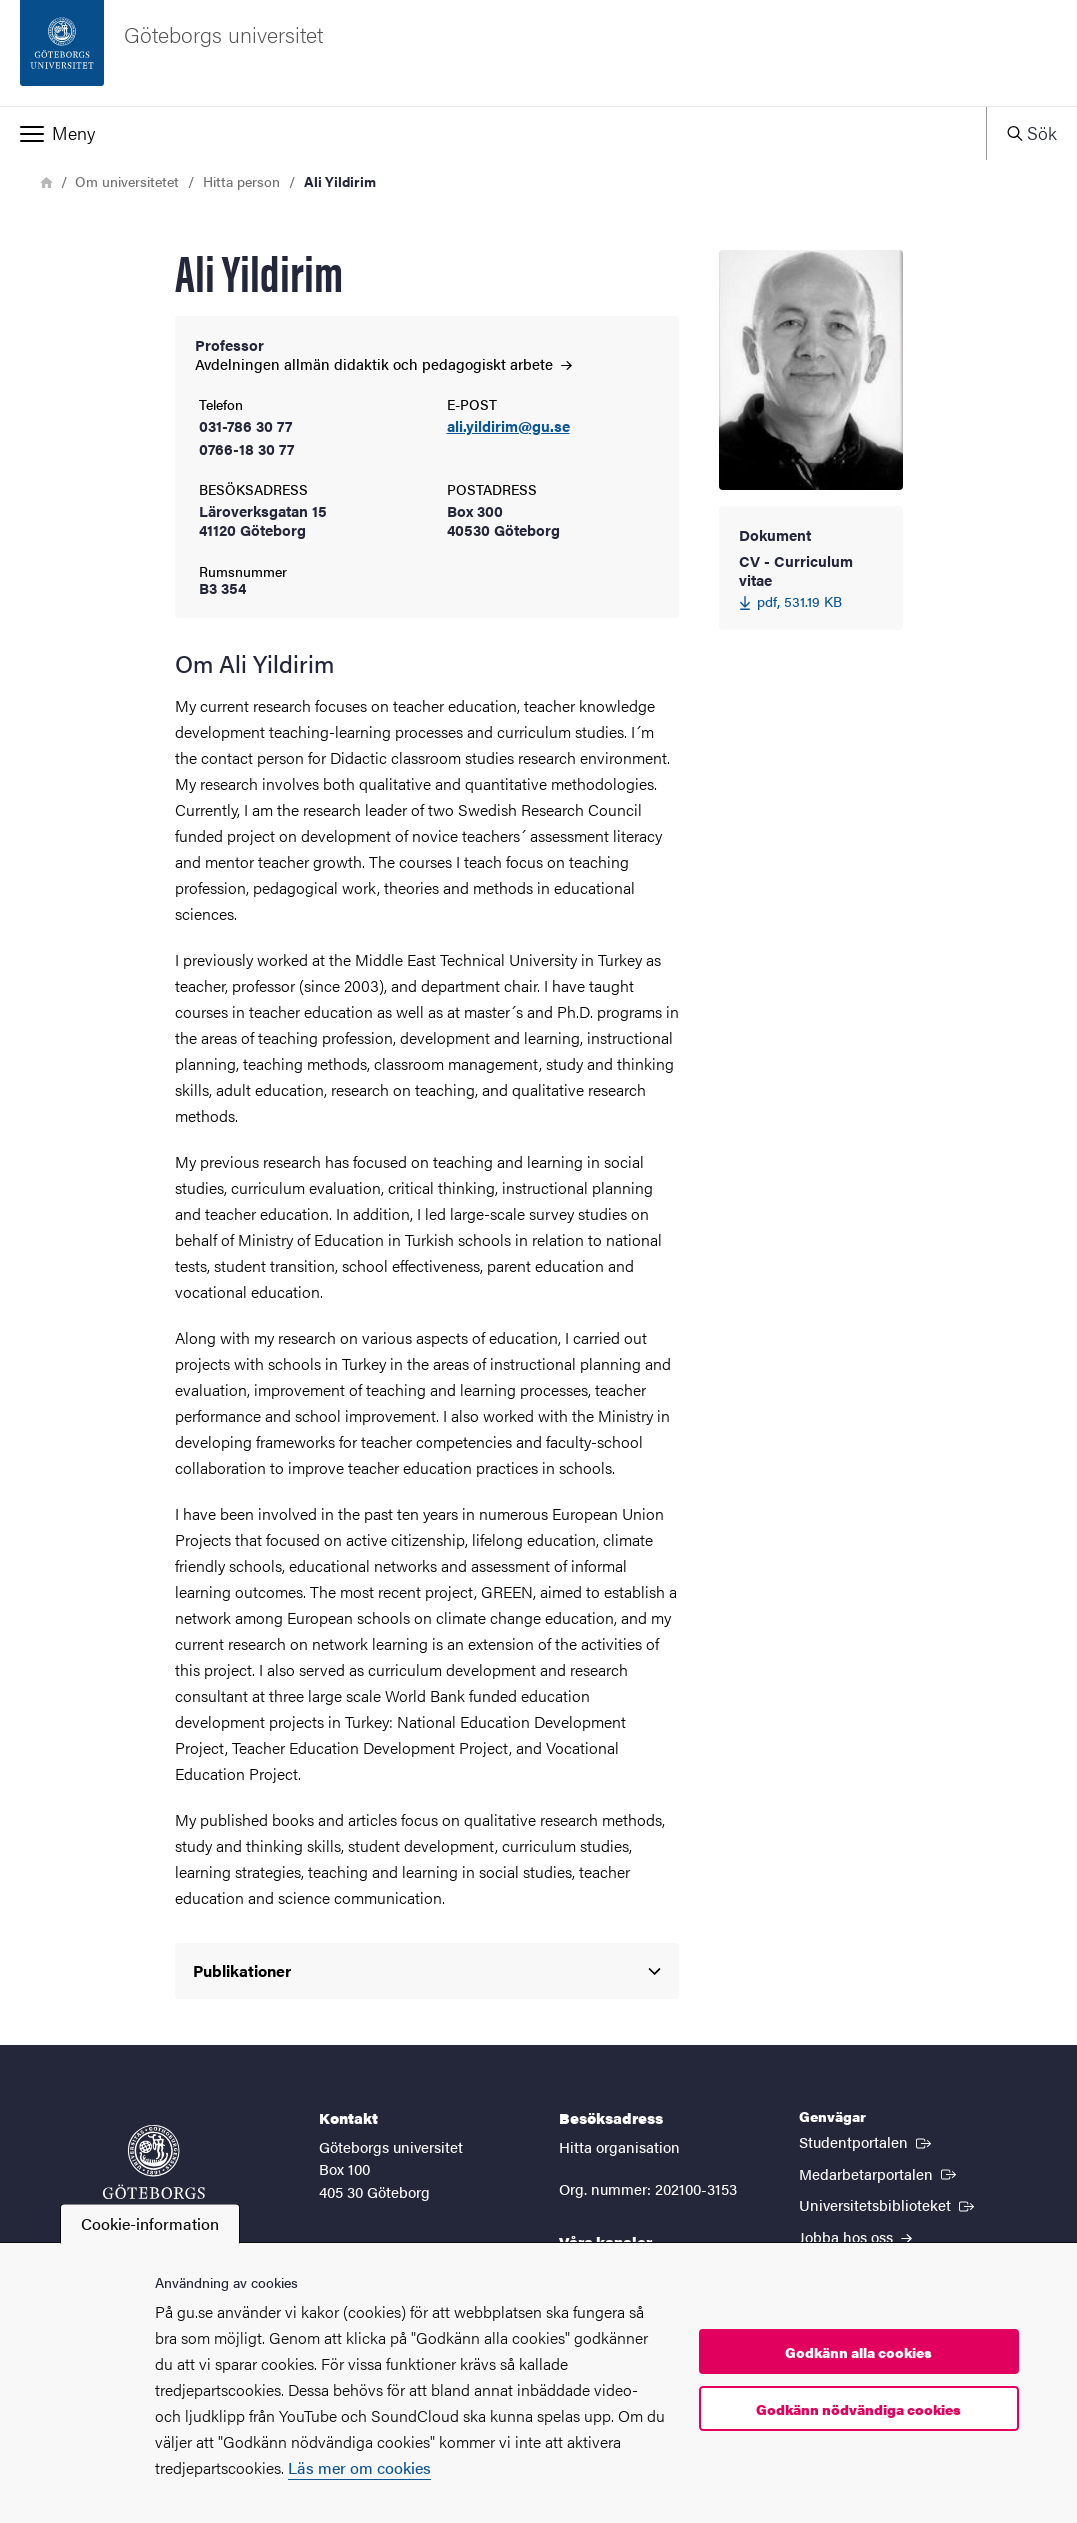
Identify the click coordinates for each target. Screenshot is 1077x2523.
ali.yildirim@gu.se (508, 426)
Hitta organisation (619, 2146)
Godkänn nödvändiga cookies (858, 2409)
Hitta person (241, 181)
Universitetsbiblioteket (888, 2204)
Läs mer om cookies (359, 2467)
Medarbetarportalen (879, 2173)
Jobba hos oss (855, 2236)
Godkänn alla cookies (858, 2352)
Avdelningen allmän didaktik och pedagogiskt (383, 363)
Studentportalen (867, 2141)
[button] (493, 133)
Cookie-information (150, 2223)
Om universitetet (127, 181)
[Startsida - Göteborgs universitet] (538, 53)
